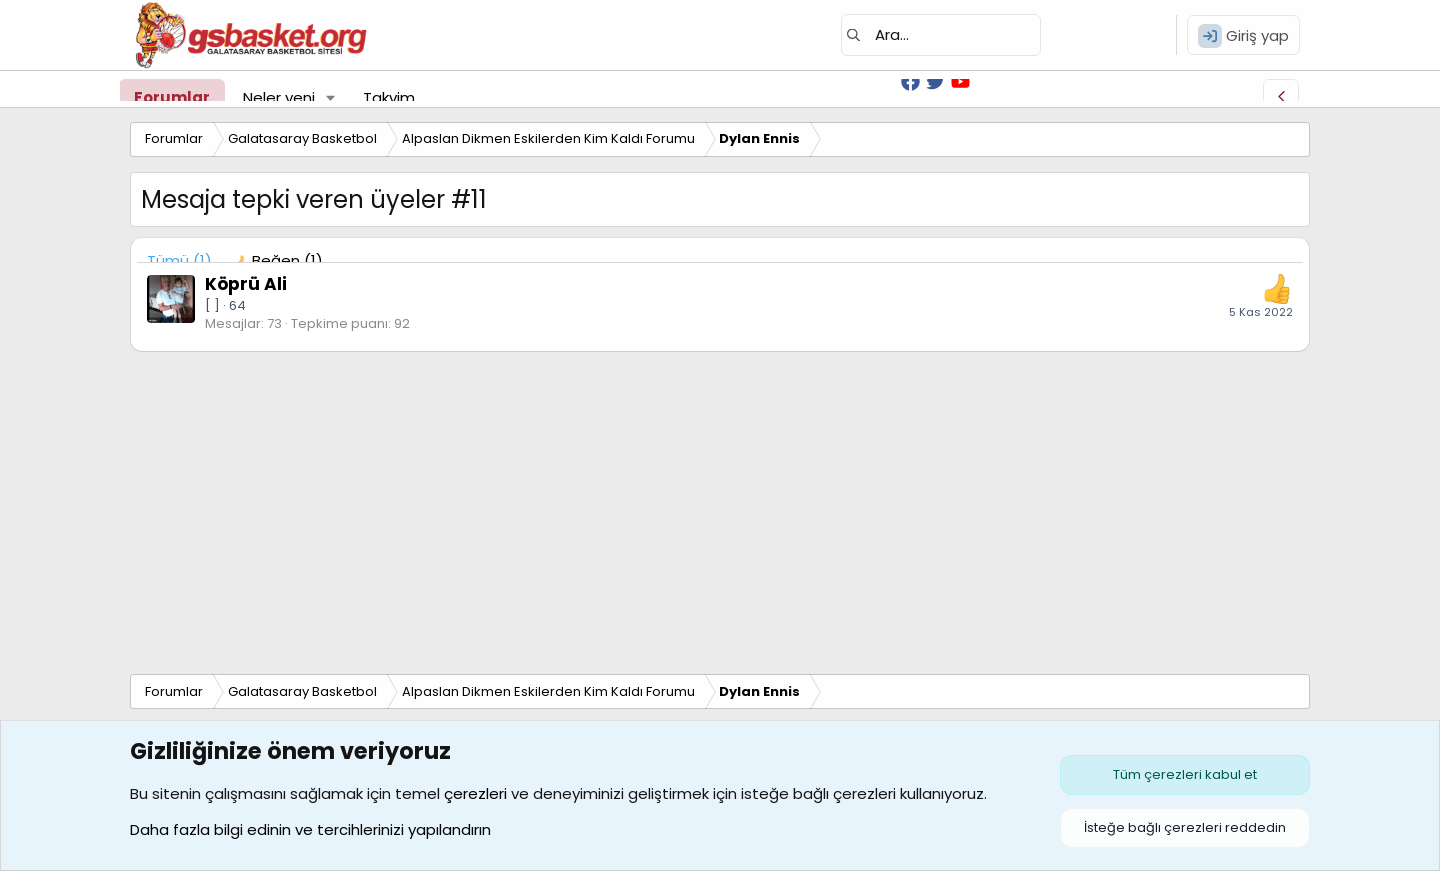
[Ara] (941, 35)
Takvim (389, 97)
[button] (331, 97)
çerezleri (475, 793)
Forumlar (172, 97)
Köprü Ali (246, 284)
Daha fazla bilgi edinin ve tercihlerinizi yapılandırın (310, 829)
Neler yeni (279, 97)
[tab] (277, 260)
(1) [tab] (179, 260)
